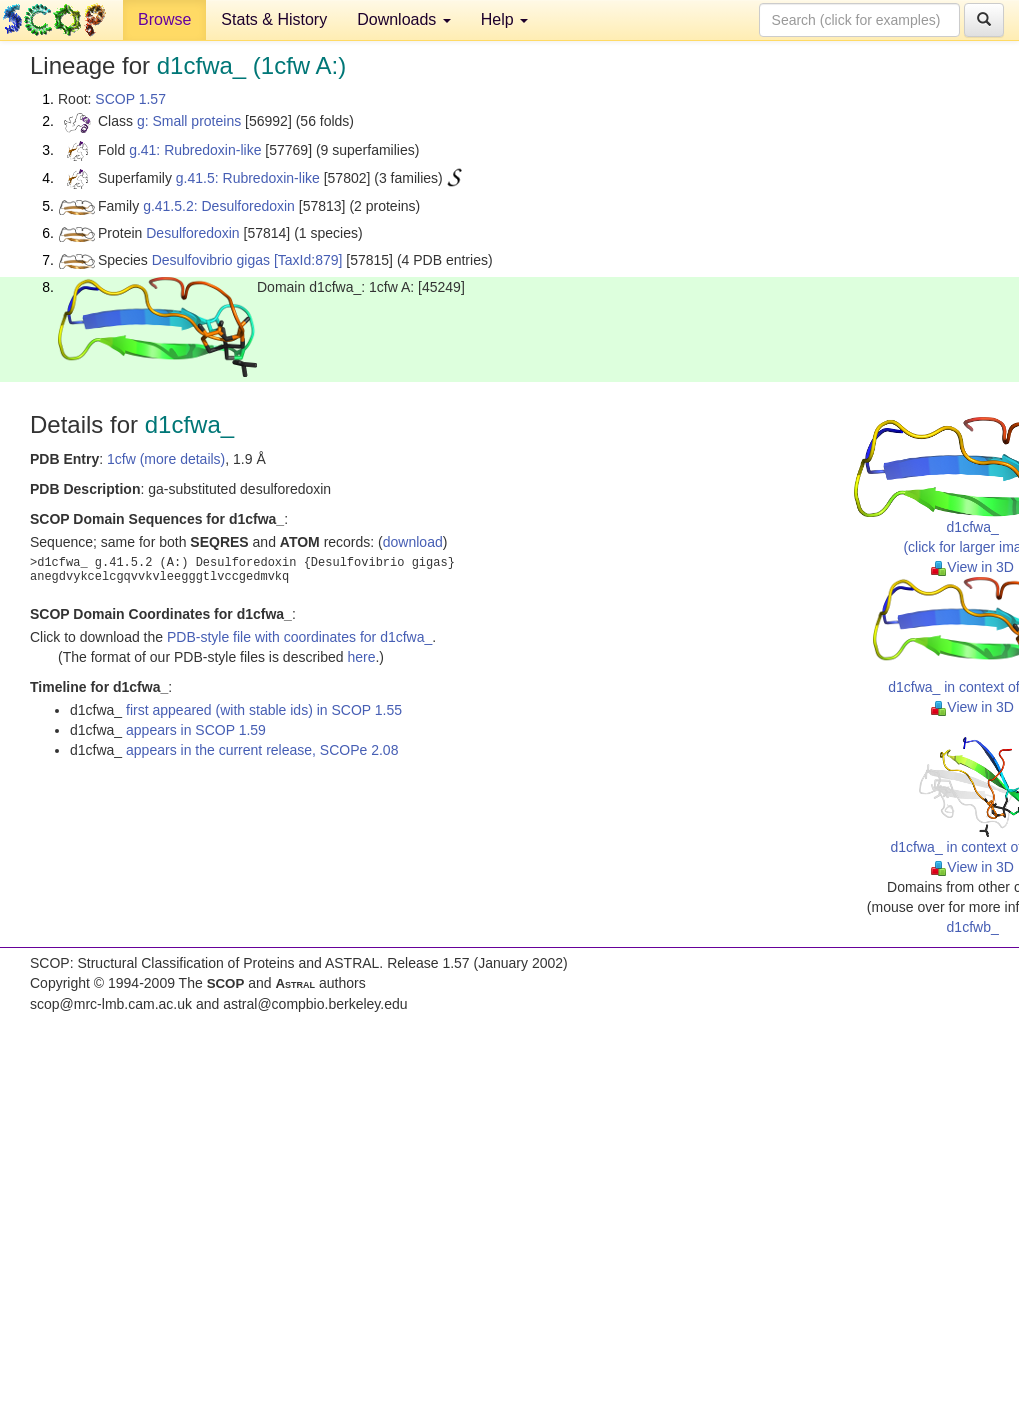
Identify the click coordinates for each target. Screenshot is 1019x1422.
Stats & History (274, 19)
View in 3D (972, 567)
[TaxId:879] (308, 260)
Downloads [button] (404, 19)
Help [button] (504, 19)
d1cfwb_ (973, 927)
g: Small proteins (189, 121)
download (413, 542)
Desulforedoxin (192, 233)
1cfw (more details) (166, 459)
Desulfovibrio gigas (211, 260)
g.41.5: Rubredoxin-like (248, 178)
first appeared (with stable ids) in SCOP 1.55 (264, 710)
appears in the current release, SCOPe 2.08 (262, 750)
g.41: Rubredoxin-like (195, 150)
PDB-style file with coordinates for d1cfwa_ (299, 637)
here (361, 657)
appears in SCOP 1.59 (196, 730)
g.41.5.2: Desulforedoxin (219, 206)
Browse (164, 19)
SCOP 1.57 (130, 99)
